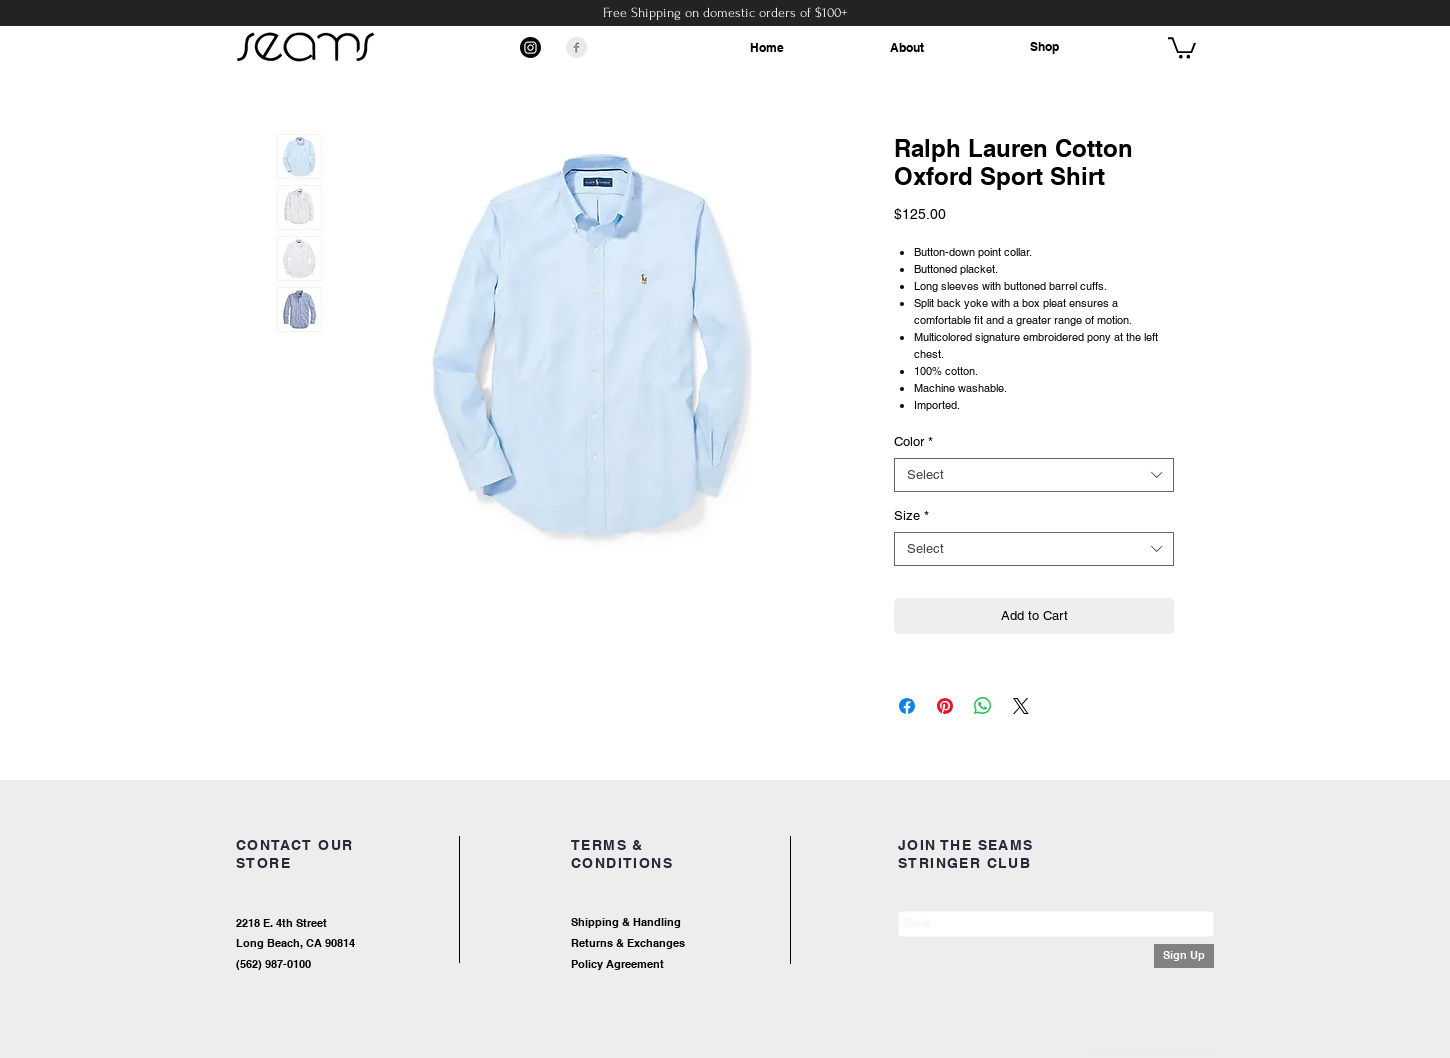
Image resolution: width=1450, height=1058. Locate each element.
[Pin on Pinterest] (945, 706)
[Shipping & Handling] (700, 923)
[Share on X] (1021, 706)
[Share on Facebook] (907, 706)
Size (911, 515)
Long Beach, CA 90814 (295, 943)
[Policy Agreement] (680, 965)
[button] (1182, 47)
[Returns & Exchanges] (700, 944)
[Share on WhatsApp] (983, 706)
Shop (1044, 46)
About (907, 47)
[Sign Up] (1184, 956)
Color (913, 441)
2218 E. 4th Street (281, 923)
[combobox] (1034, 475)
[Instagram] (530, 47)
